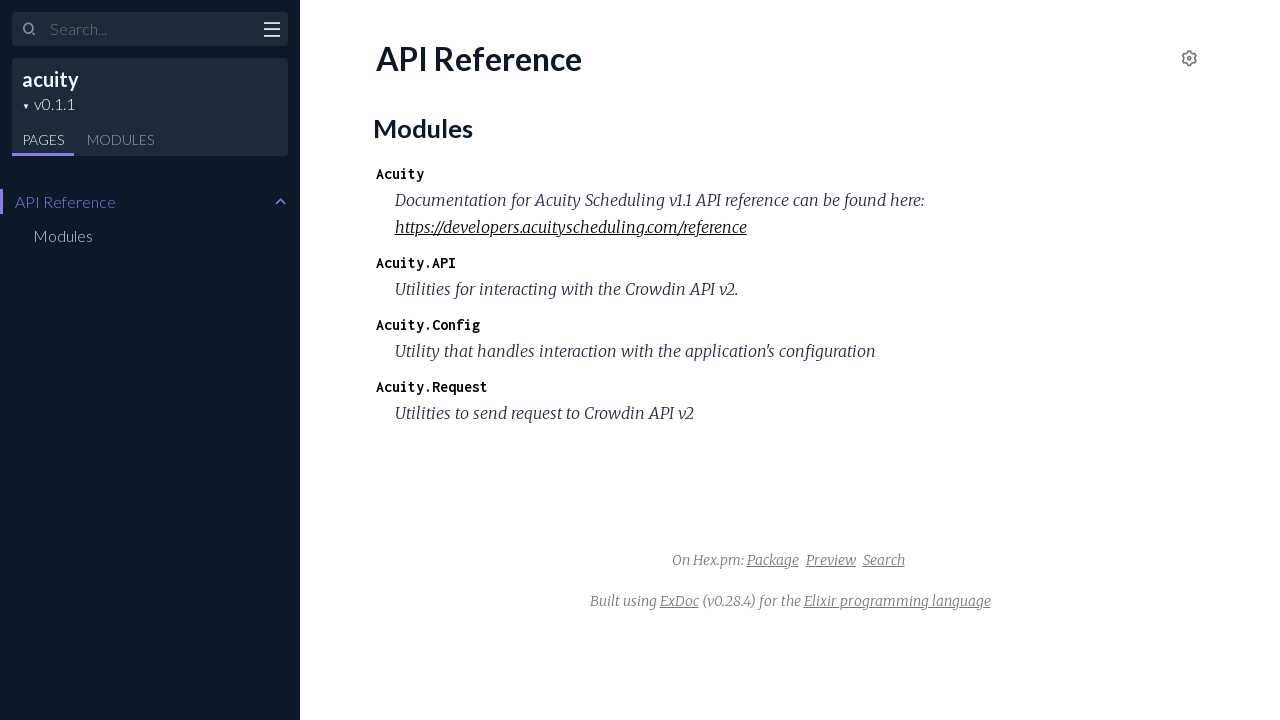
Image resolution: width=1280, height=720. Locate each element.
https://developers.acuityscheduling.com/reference (571, 227)
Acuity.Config (428, 324)
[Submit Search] (29, 30)
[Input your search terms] (150, 29)
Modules (120, 139)
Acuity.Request (432, 386)
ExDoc (679, 601)
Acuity (400, 173)
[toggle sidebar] (271, 32)
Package (773, 560)
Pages (43, 139)
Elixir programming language (897, 601)
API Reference (65, 201)
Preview (831, 560)
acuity (50, 79)
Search (884, 560)
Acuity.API (416, 262)
